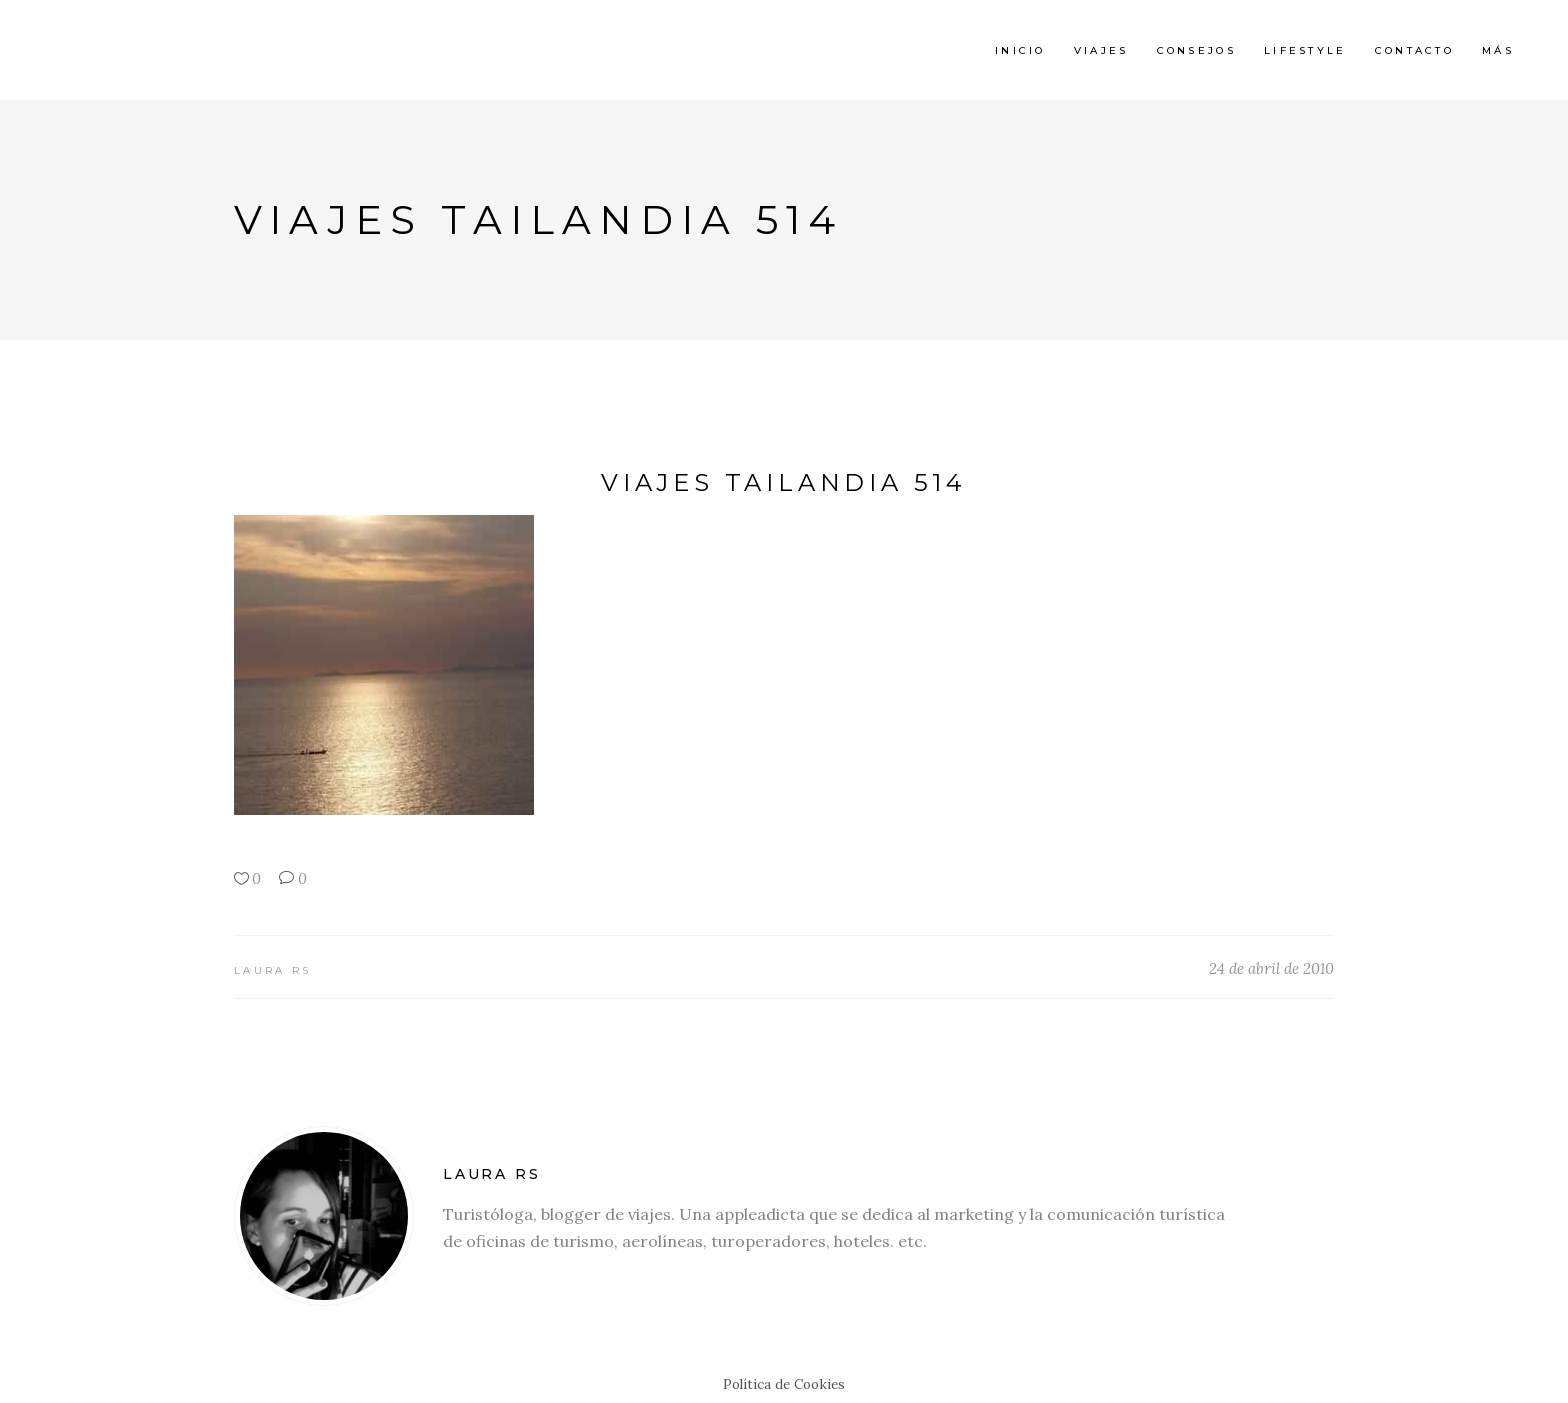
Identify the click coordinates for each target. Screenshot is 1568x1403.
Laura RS (272, 970)
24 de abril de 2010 (1271, 968)
